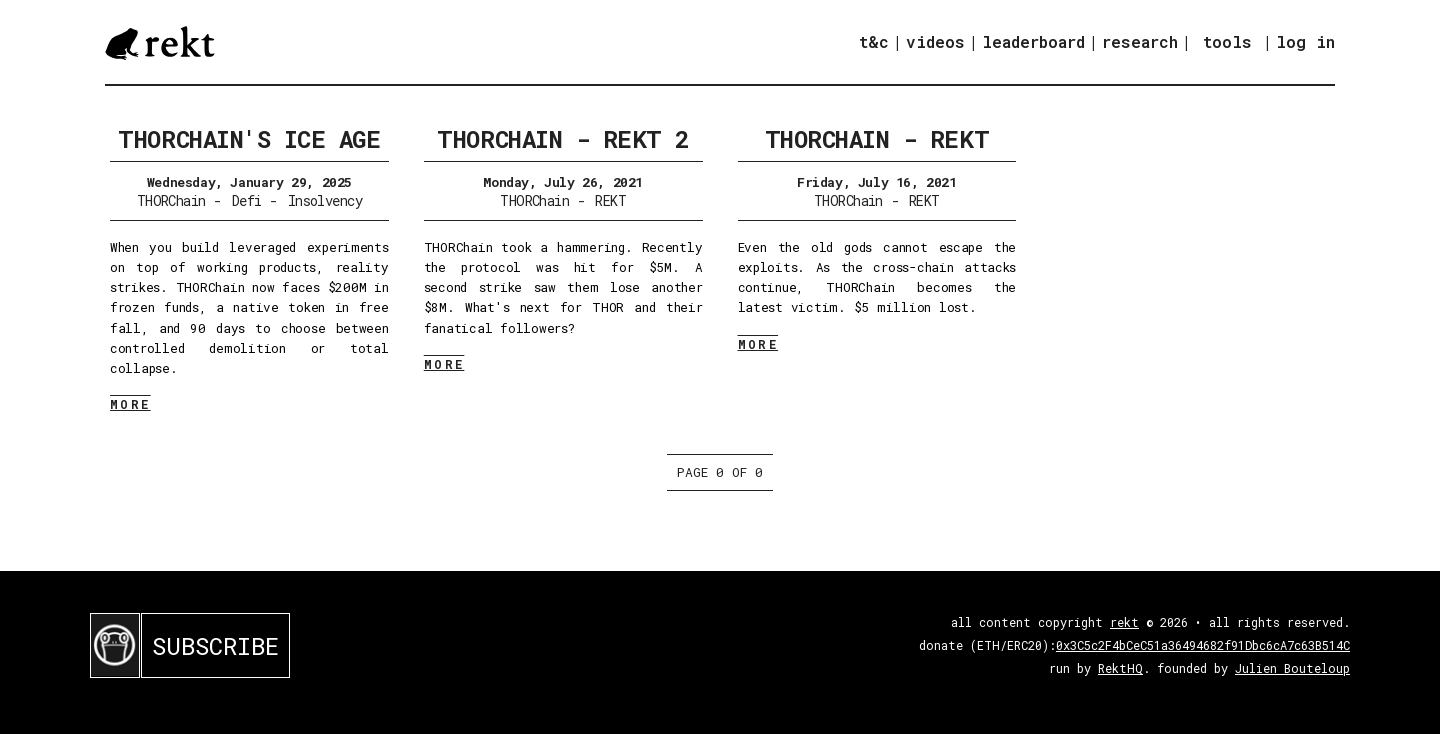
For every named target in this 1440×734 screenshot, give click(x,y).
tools (1227, 41)
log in (1305, 42)
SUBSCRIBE (215, 646)
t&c (874, 41)
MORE (130, 404)
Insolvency (325, 200)
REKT (610, 200)
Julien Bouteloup (1292, 668)
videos (935, 41)
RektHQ (1120, 668)
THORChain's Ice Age (249, 139)
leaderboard (1033, 41)
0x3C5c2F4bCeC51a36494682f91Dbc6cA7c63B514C (1203, 645)
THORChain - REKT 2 (562, 139)
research (1140, 41)
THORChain (171, 200)
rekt (1124, 622)
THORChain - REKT (877, 139)
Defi (247, 200)
